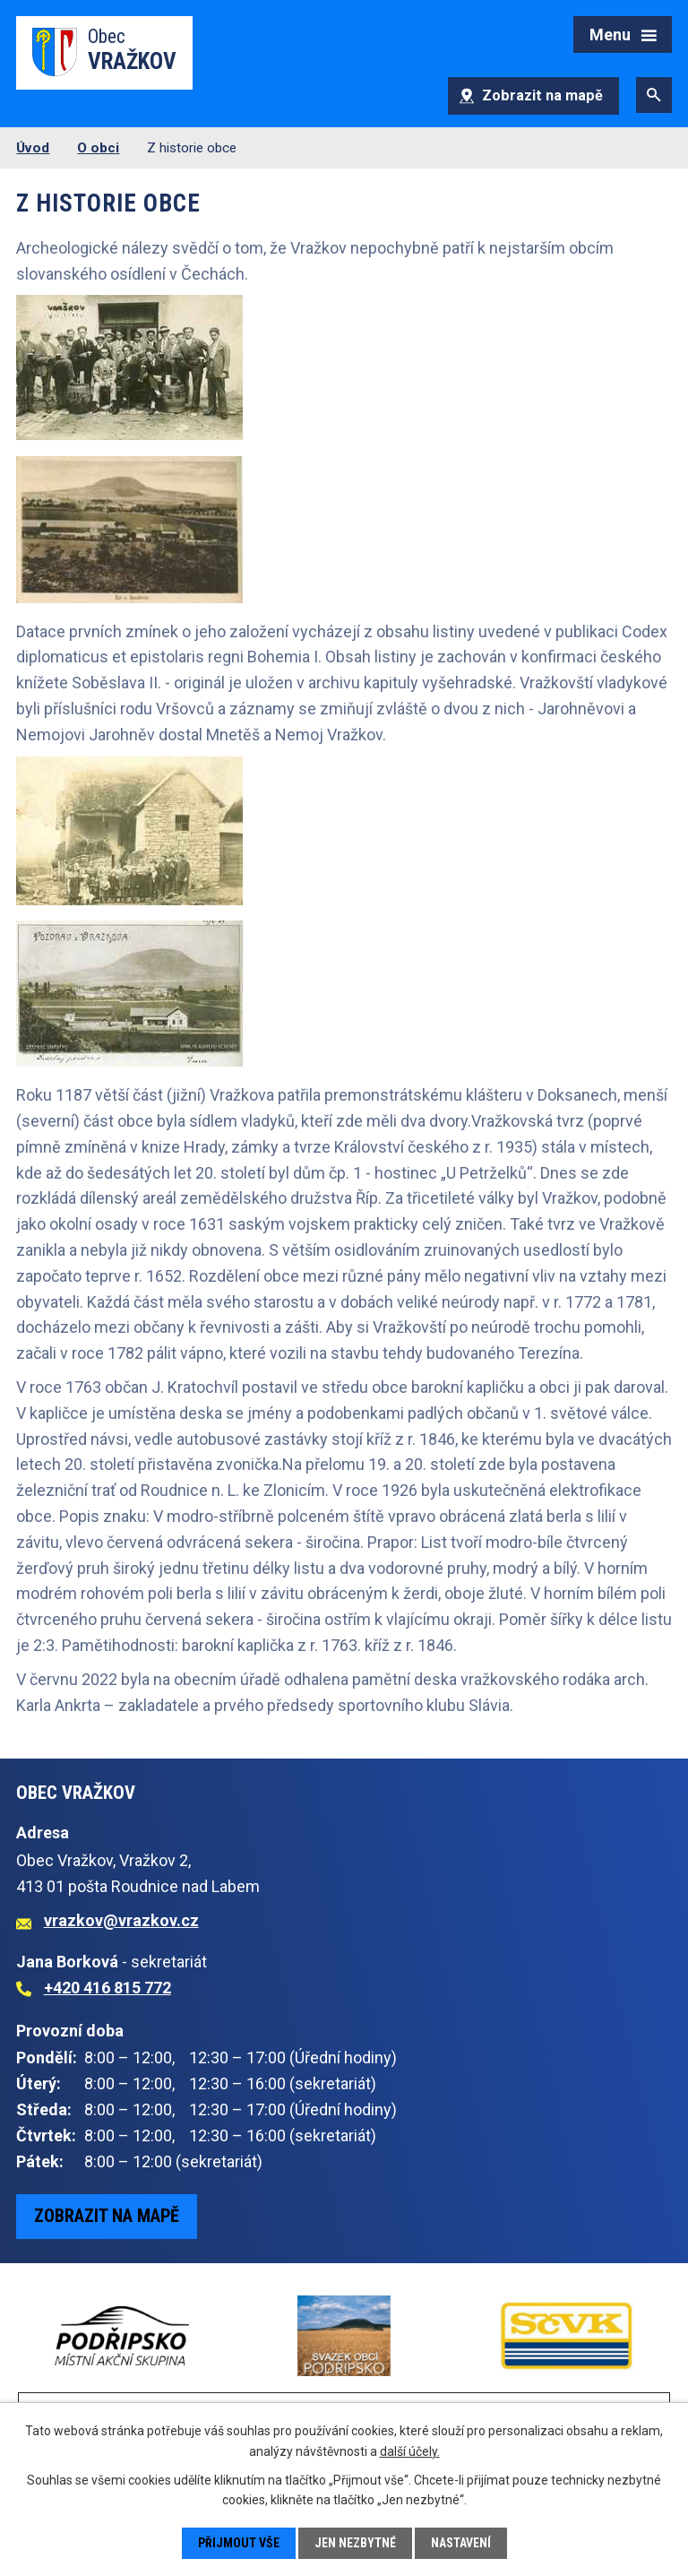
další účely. (410, 2450)
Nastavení (461, 2543)
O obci (98, 148)
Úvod (32, 148)
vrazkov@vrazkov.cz (121, 1920)
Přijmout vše (239, 2543)
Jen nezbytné (355, 2543)
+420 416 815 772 (107, 1987)
